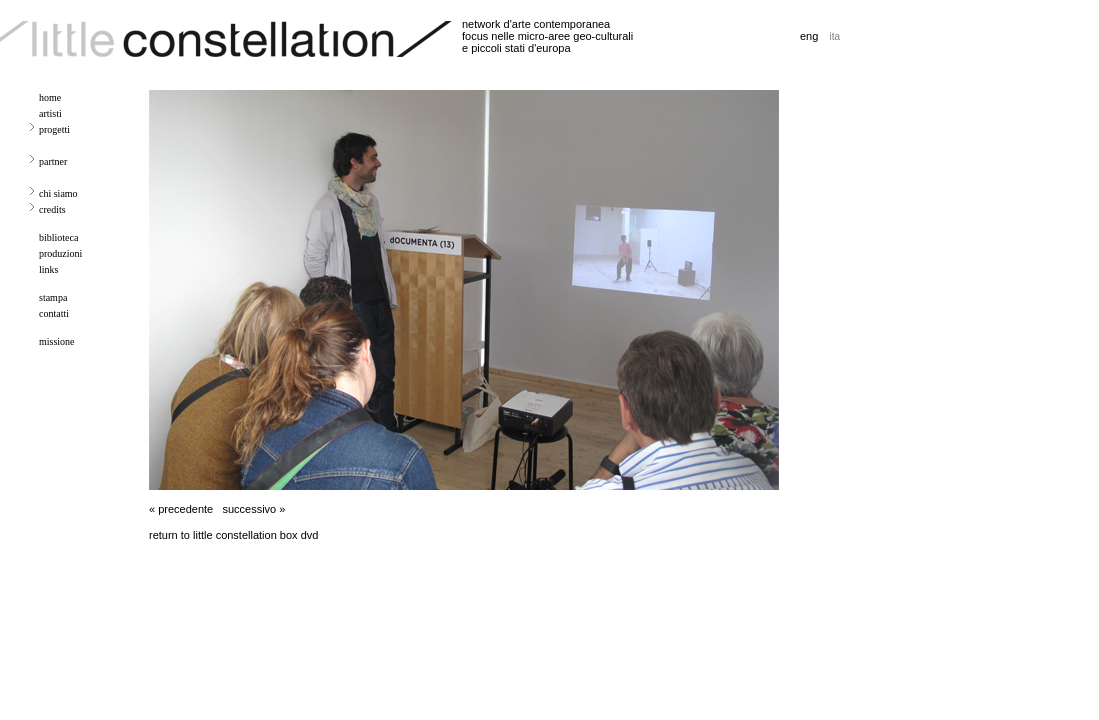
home (50, 97)
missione (57, 341)
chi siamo (58, 193)
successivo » (253, 509)
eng (809, 36)
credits (52, 209)
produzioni (60, 253)
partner (53, 161)
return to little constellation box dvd (233, 535)
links (48, 269)
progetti (54, 129)
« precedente (181, 509)
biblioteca (58, 237)
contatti (54, 313)
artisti (50, 113)
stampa (53, 297)
